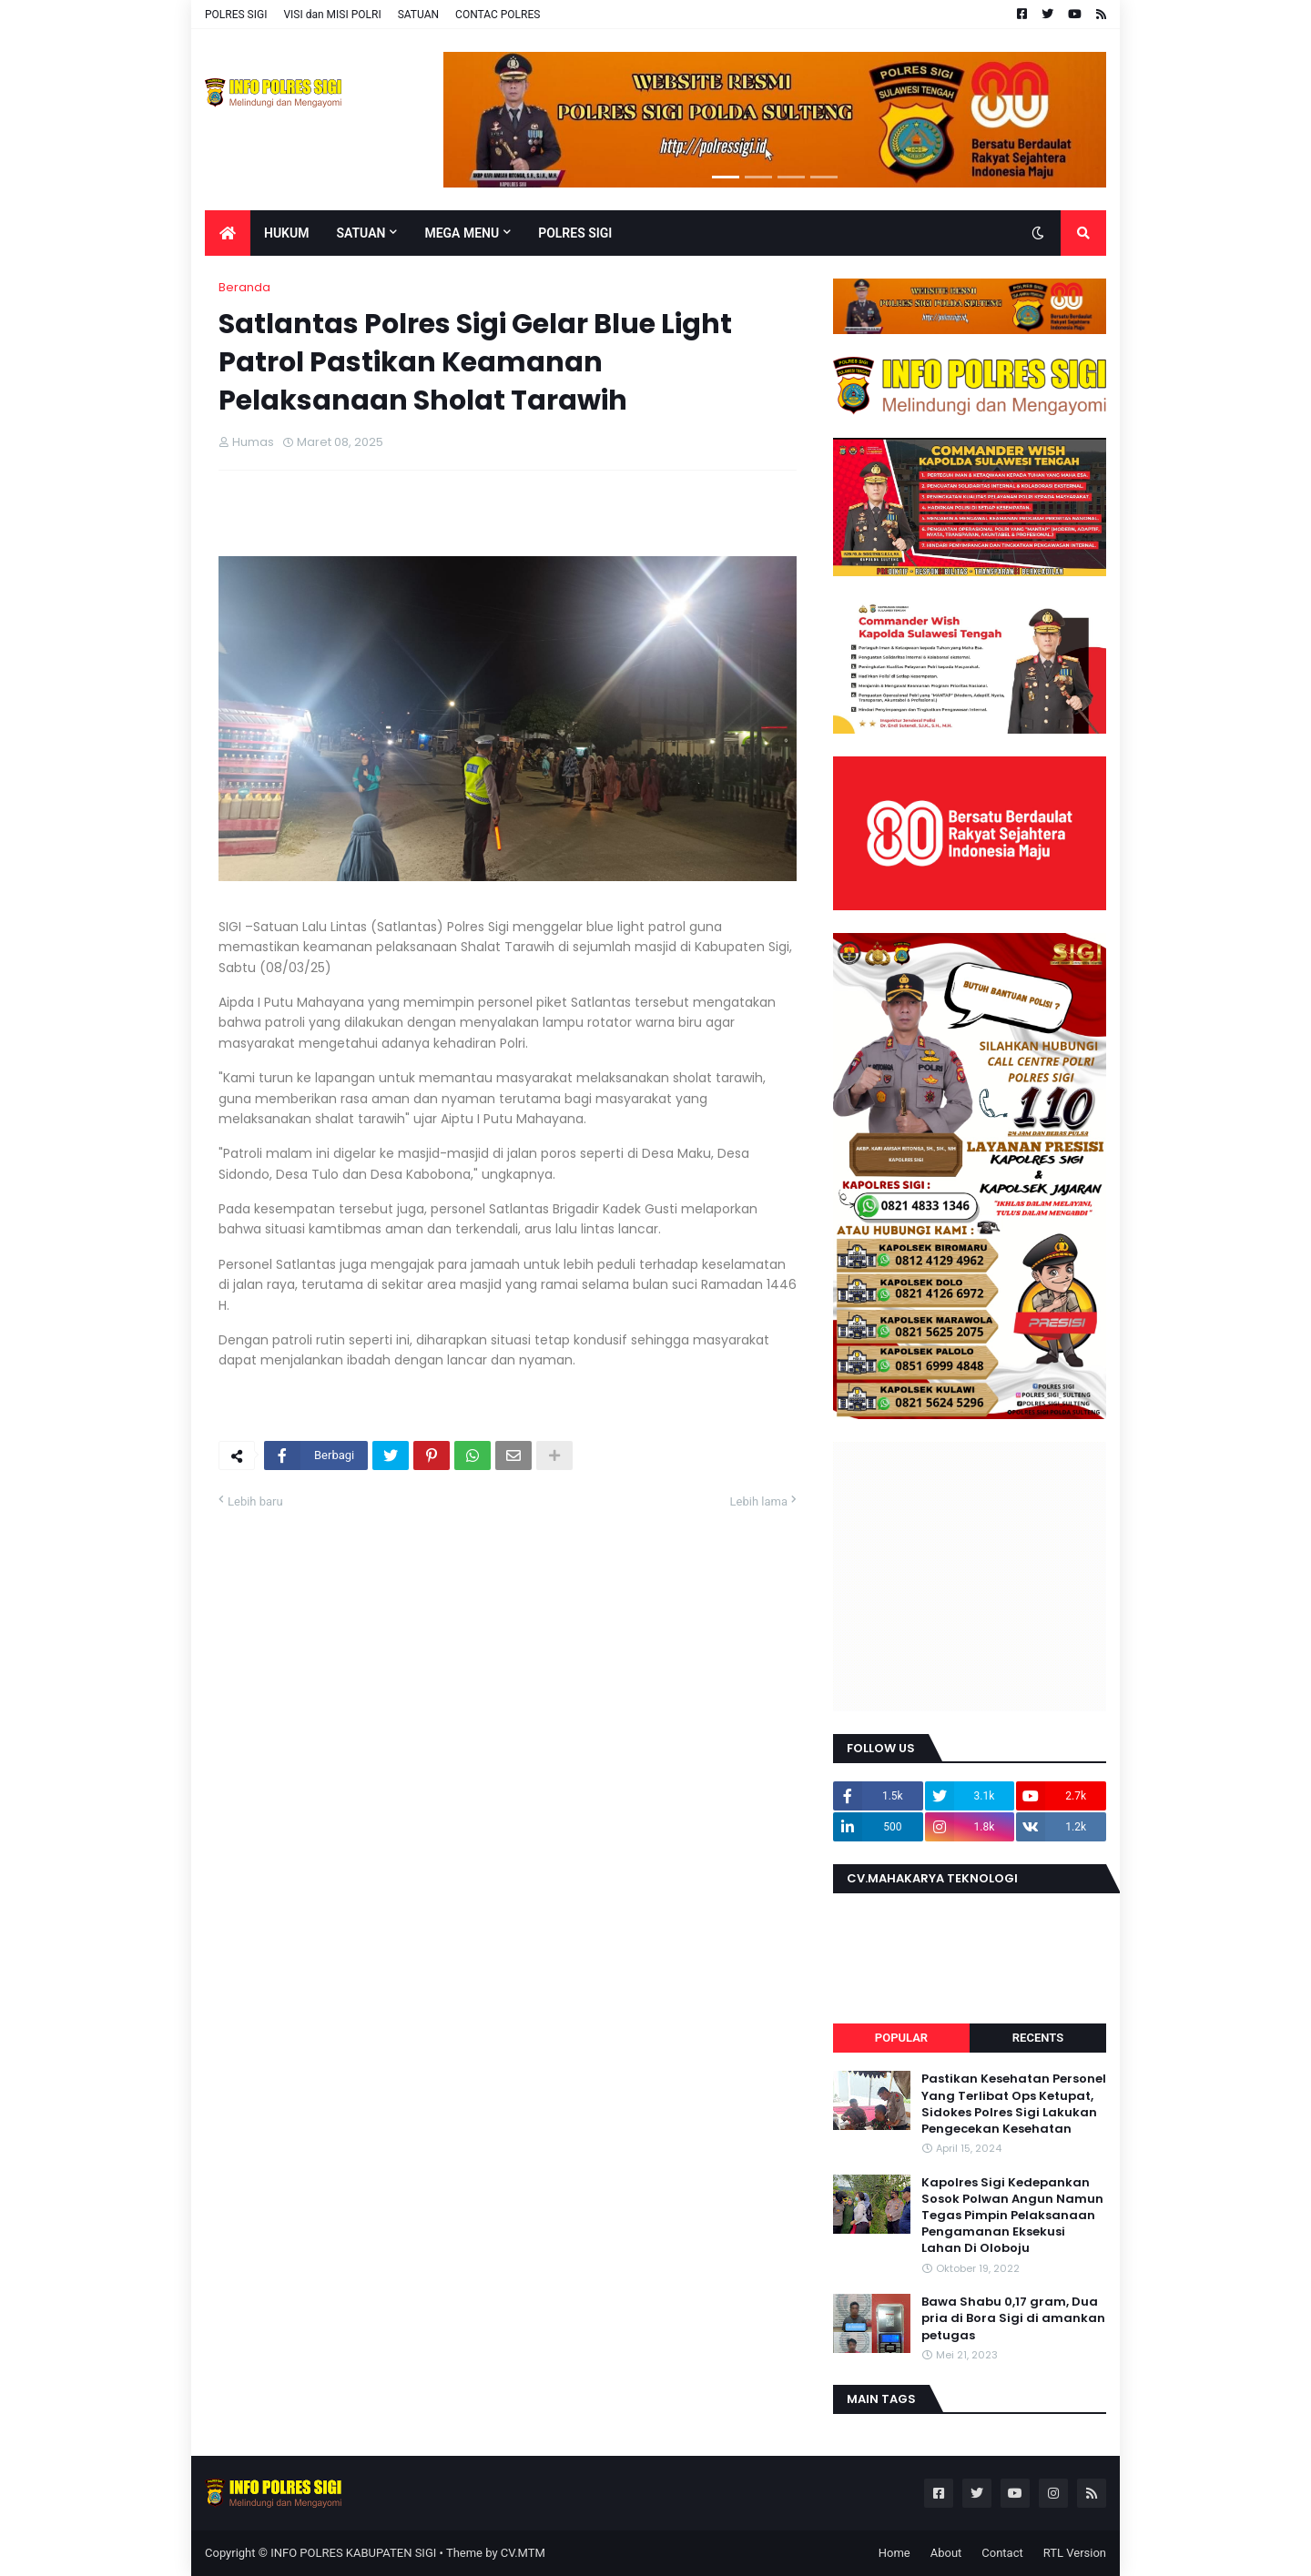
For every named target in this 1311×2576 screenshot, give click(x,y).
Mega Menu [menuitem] (461, 233)
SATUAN (418, 14)
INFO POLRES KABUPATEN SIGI (353, 2553)
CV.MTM (523, 2553)
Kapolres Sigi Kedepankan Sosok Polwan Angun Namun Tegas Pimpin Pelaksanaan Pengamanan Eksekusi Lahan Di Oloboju (1012, 2216)
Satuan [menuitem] (360, 233)
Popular (901, 2037)
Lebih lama (759, 1501)
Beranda (244, 287)
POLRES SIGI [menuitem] (575, 233)
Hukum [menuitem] (286, 233)
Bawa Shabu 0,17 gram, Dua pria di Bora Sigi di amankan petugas (1013, 2318)
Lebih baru (255, 1501)
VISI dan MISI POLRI (332, 14)
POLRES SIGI (236, 14)
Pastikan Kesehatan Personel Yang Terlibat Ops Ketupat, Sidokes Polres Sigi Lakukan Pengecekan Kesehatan (1013, 2104)
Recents (1037, 2037)
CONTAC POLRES (497, 14)
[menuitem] (227, 233)
